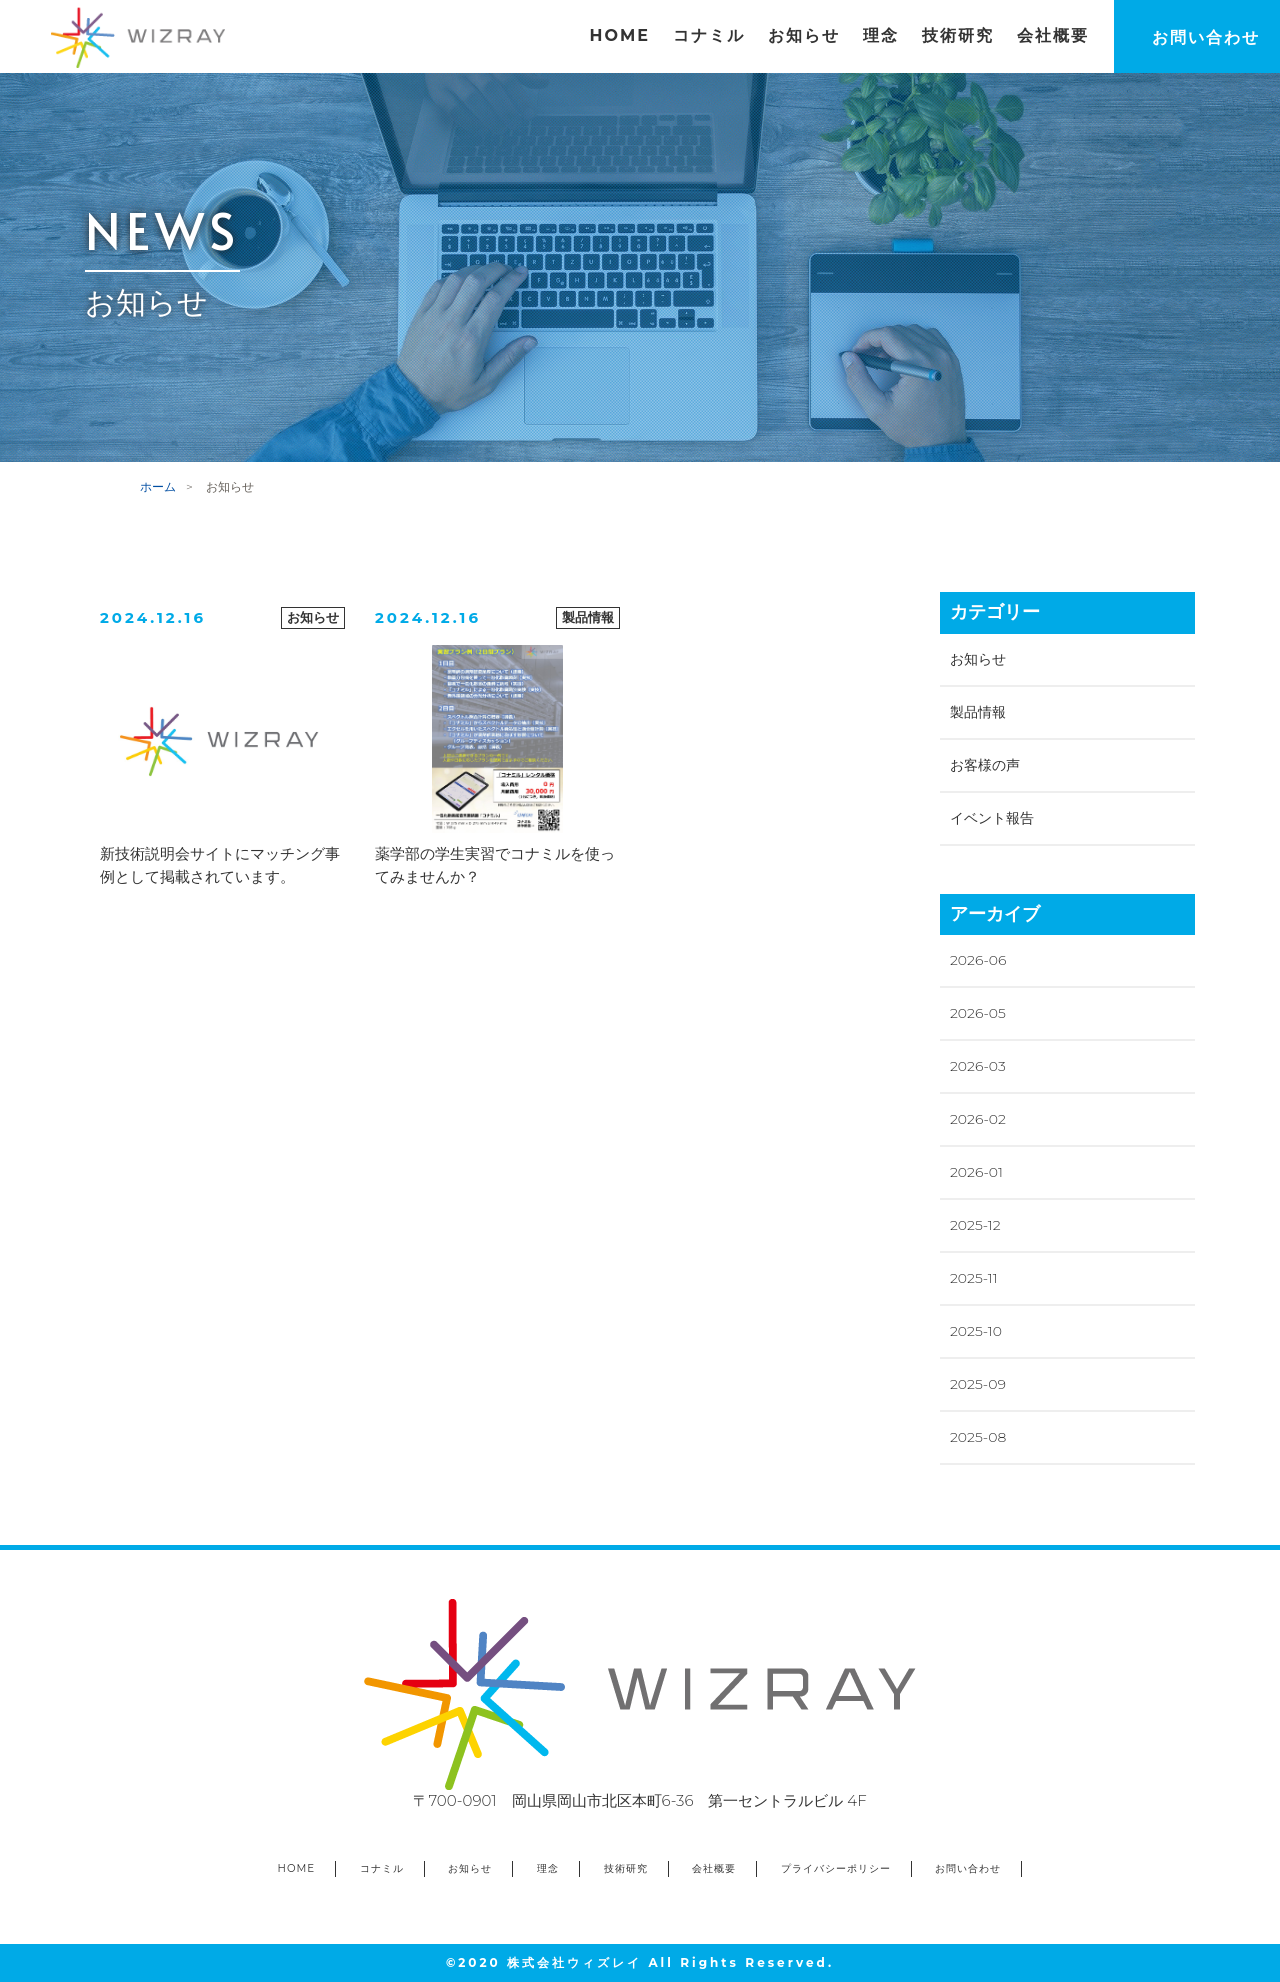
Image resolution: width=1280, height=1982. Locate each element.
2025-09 (978, 1384)
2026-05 (978, 1013)
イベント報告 (992, 818)
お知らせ (978, 659)
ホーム (158, 486)
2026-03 (978, 1066)
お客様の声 (985, 765)
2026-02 (978, 1119)
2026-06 (978, 960)
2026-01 (976, 1172)
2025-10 (976, 1331)
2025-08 (978, 1437)
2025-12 (975, 1225)
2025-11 (974, 1278)
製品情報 (978, 712)
